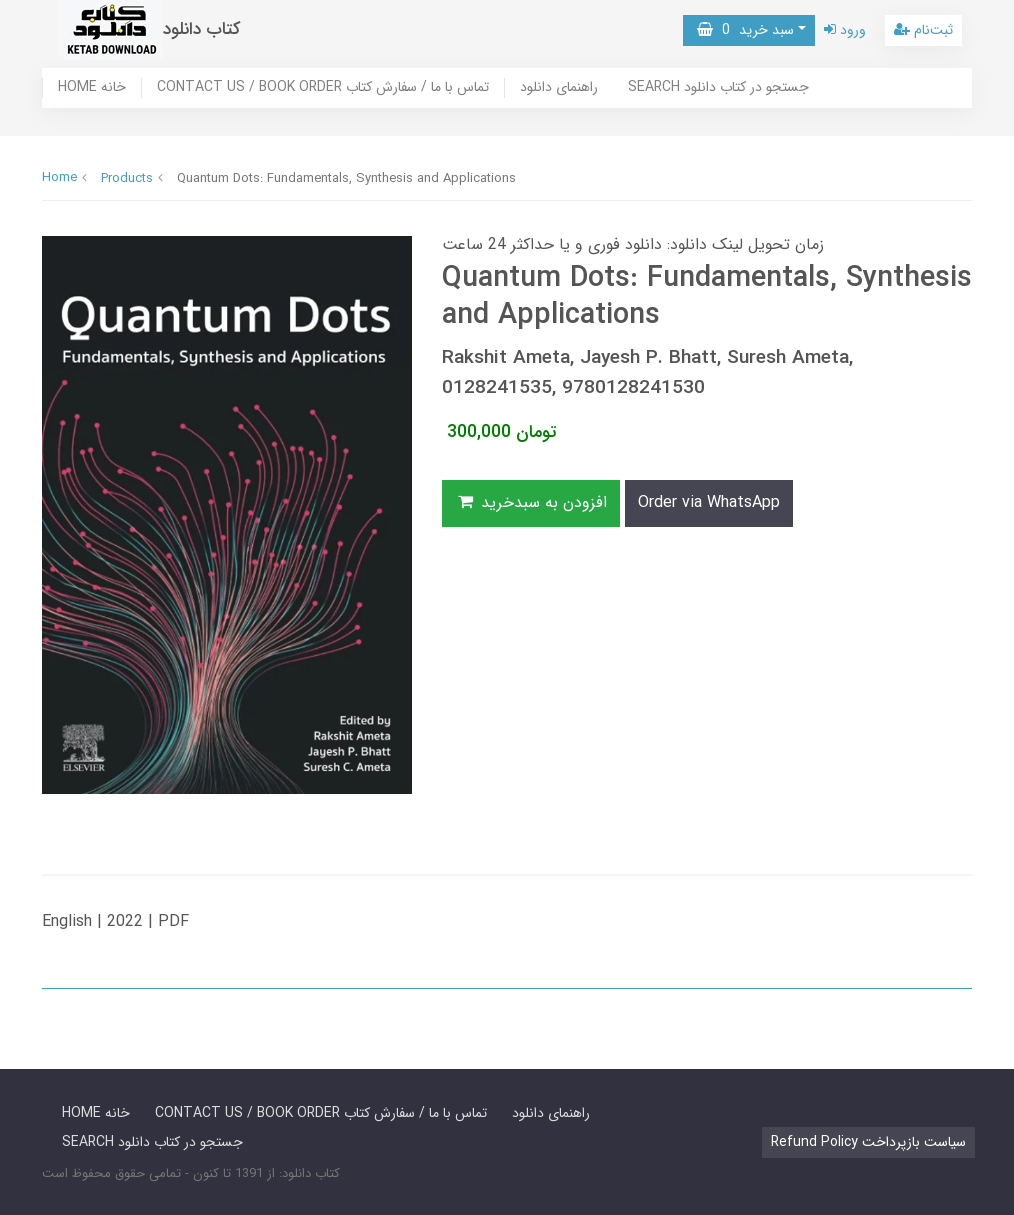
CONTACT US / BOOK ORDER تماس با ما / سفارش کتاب (323, 88)
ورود (845, 30)
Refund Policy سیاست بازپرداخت (868, 1142)
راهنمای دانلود (559, 88)
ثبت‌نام (923, 30)
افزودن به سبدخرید (531, 502)
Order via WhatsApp (709, 502)
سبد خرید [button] (745, 30)
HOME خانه (92, 88)
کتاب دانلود (202, 29)
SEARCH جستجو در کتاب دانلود (718, 88)
